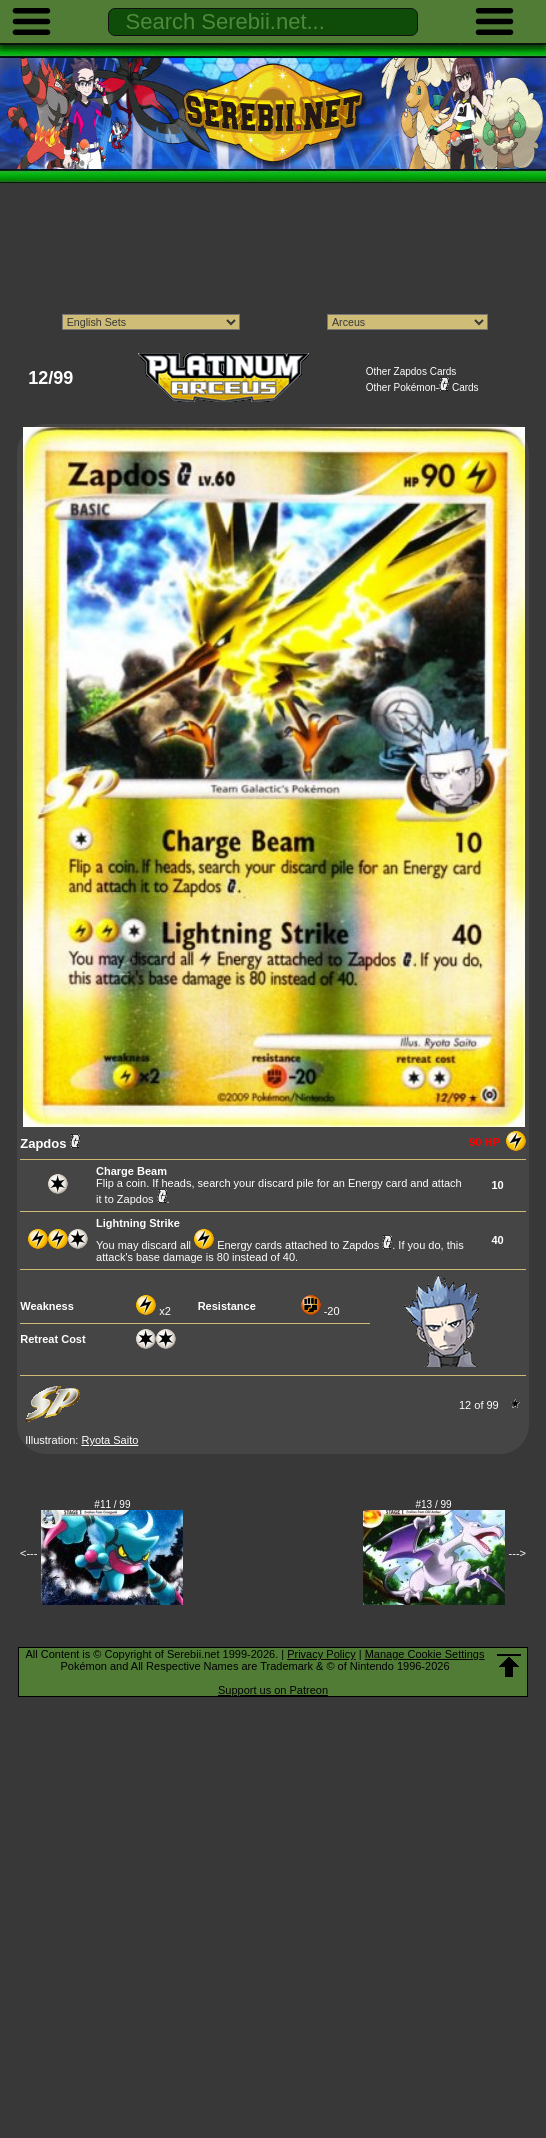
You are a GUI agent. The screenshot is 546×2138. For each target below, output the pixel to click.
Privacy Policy (321, 1654)
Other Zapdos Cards (411, 371)
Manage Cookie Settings (425, 1654)
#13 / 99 (434, 1504)
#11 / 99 (112, 1504)
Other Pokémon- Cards (422, 387)
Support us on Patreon (273, 1690)
